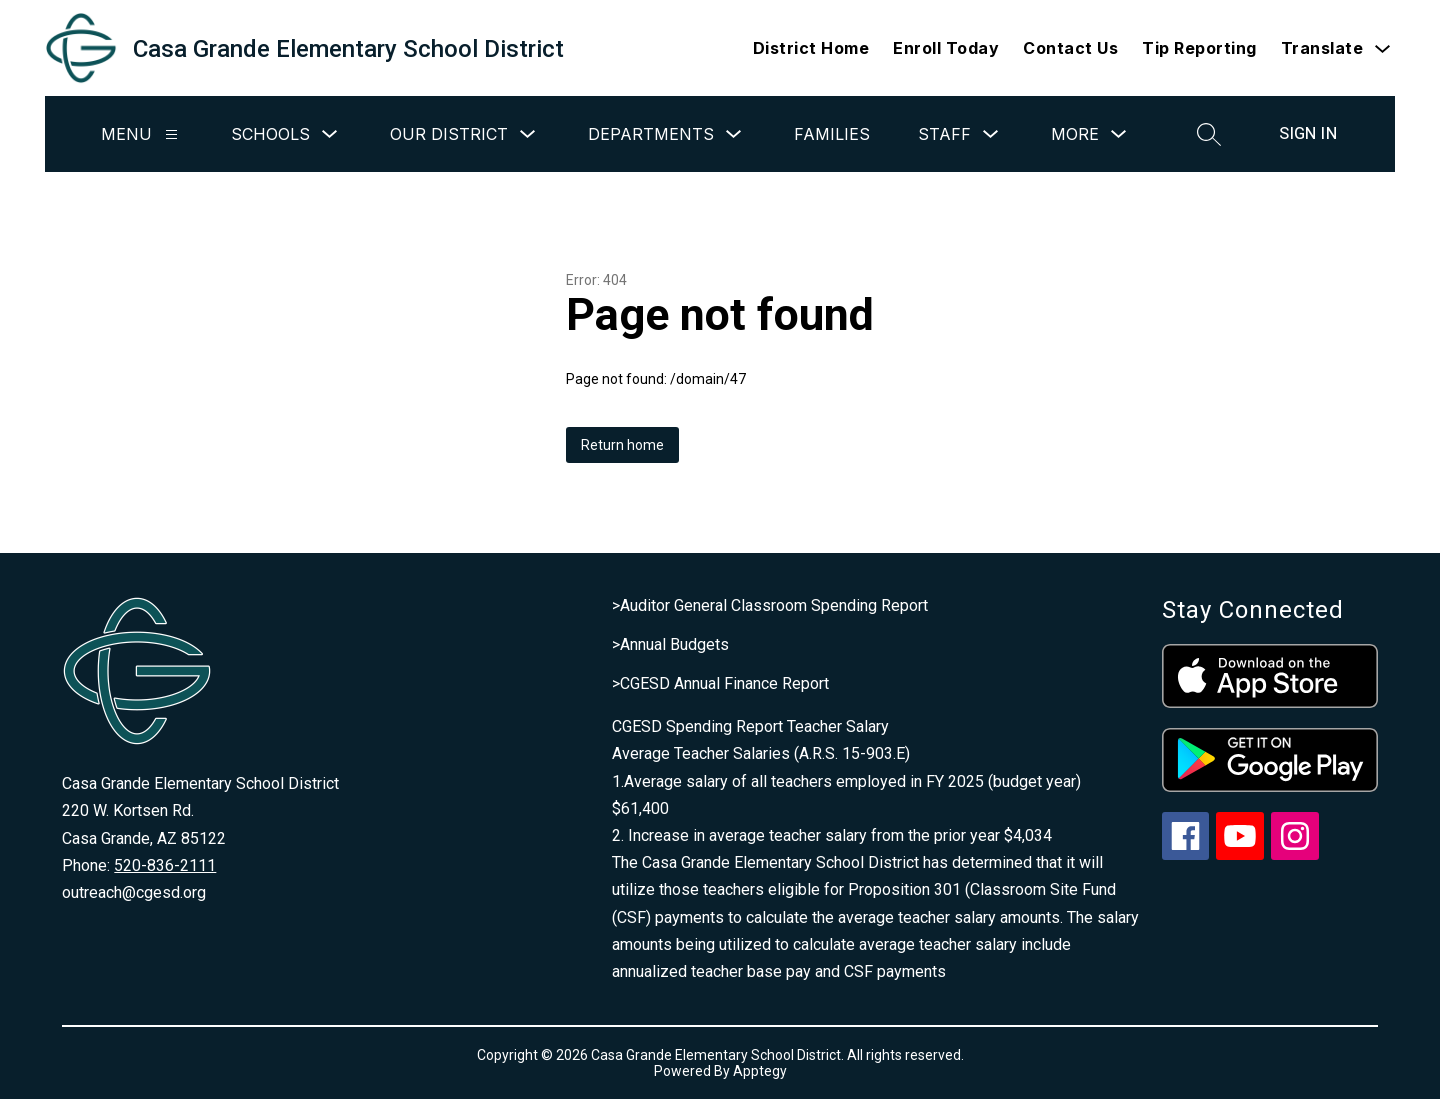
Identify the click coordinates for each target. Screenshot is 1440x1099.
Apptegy (760, 1071)
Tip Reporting (1199, 48)
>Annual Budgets (670, 644)
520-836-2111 (165, 865)
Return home (622, 445)
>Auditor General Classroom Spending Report (770, 605)
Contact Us (1070, 48)
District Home (811, 48)
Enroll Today (946, 48)
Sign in (1308, 133)
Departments (651, 134)
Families (832, 134)
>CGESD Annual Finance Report (720, 683)
